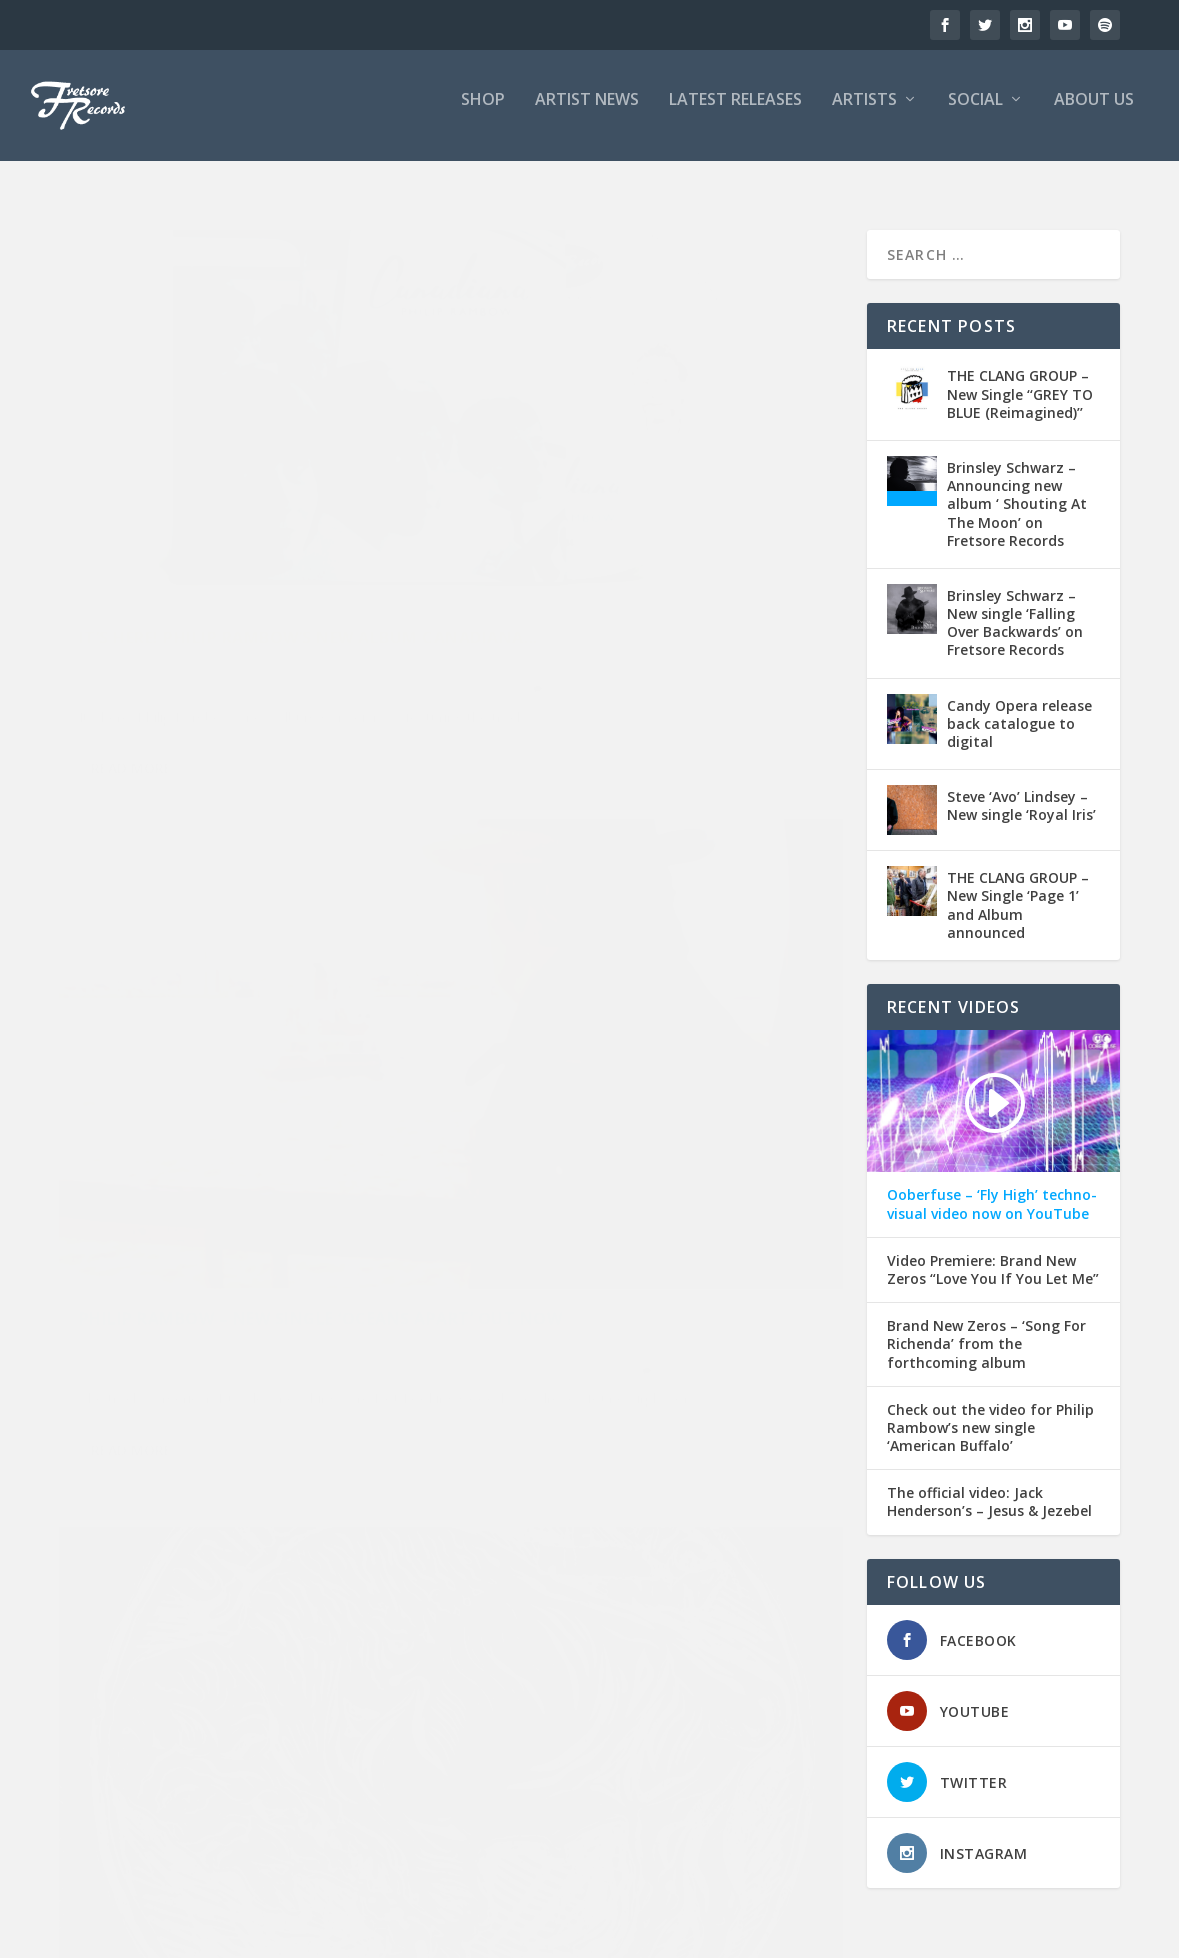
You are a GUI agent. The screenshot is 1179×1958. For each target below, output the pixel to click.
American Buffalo (340, 1059)
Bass (563, 1100)
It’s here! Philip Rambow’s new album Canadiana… (248, 481)
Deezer (272, 542)
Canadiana (215, 542)
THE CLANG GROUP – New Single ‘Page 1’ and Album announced (1018, 889)
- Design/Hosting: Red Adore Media (347, 1934)
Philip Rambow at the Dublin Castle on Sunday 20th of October (650, 1039)
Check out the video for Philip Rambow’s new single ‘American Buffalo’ (990, 1411)
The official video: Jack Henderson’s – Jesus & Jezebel (989, 1486)
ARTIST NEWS (587, 113)
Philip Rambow (190, 562)
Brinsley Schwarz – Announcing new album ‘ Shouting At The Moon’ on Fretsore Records (1017, 488)
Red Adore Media (287, 562)
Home (764, 1933)
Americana (322, 522)
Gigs (262, 1080)
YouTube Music (261, 584)
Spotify (362, 562)
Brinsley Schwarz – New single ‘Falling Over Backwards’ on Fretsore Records (1015, 606)
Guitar (584, 1120)
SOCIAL (975, 113)
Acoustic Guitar (739, 522)
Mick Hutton (641, 1120)
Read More (131, 687)
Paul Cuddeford (124, 1101)
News (314, 542)
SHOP (483, 113)
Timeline (826, 1933)
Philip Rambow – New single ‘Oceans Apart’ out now (648, 481)
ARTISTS (864, 113)
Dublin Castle (701, 1100)
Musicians (708, 1120)
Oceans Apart (612, 562)
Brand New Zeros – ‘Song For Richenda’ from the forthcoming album (986, 1328)
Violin (762, 1142)
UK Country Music (162, 584)
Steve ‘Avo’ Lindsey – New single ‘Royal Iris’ (1021, 789)
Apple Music (584, 542)
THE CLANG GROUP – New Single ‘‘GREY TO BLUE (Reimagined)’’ (1020, 377)
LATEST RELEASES (735, 113)
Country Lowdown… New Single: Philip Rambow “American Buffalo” (240, 1019)
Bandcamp (148, 542)
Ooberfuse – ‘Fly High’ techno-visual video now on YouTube (992, 1188)
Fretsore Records (145, 522)
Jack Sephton (317, 1080)
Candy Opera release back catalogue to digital (1019, 706)
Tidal (93, 584)
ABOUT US (1094, 113)
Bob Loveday (620, 1100)
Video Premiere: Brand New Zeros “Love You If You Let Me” (993, 1253)
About (888, 1933)
